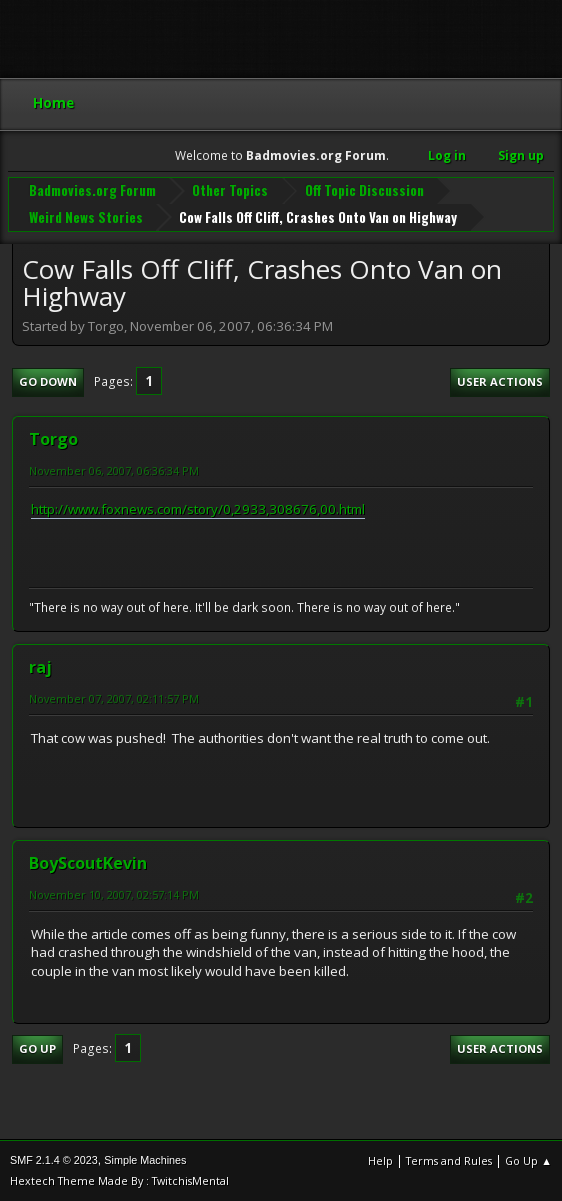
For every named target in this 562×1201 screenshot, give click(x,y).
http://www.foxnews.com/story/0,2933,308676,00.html (198, 509)
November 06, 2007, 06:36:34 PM (114, 470)
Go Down (48, 381)
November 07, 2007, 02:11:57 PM (114, 698)
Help (380, 1160)
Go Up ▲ (528, 1160)
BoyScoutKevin (88, 863)
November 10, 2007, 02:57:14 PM (114, 894)
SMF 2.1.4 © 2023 (54, 1160)
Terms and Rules (449, 1160)
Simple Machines (145, 1160)
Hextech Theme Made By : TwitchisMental (119, 1180)
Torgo (53, 439)
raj (40, 667)
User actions (500, 381)
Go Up (37, 1048)
